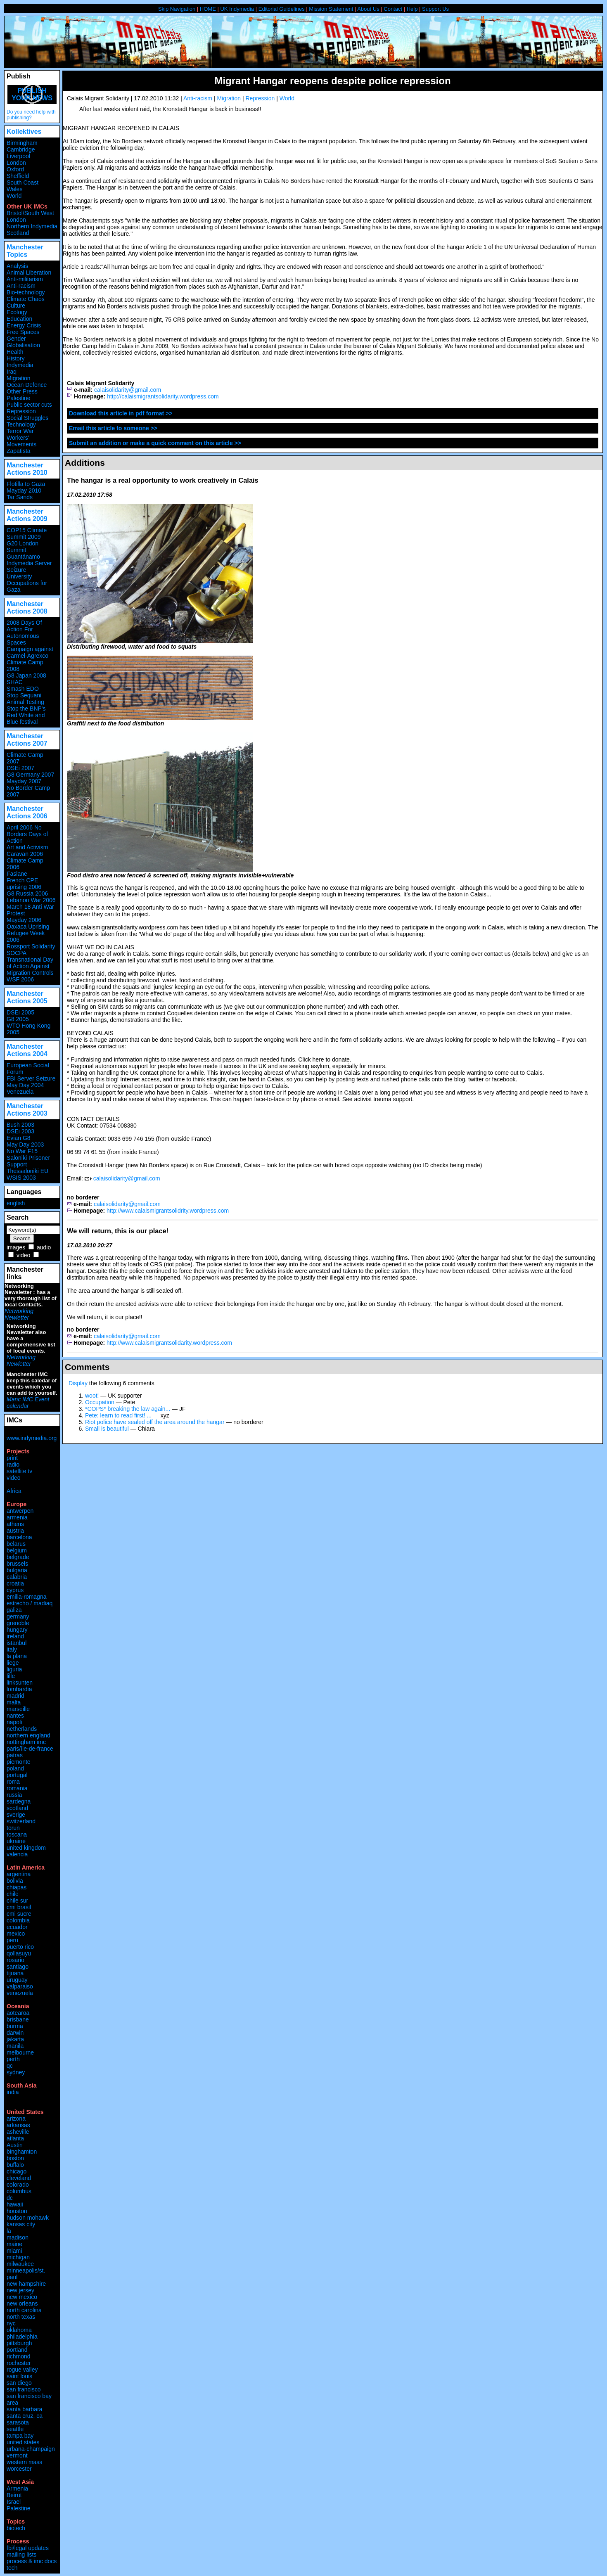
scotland (17, 1808)
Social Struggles (27, 418)
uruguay (17, 1979)
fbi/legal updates (28, 2548)
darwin (15, 2032)
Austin (15, 2145)
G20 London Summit (22, 546)
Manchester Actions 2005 (27, 997)
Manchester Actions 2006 (27, 812)
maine (14, 2244)
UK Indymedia (237, 9)
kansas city (21, 2224)
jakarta (15, 2039)
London (16, 162)
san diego (19, 2382)
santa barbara (24, 2409)
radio (13, 1464)
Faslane (17, 873)
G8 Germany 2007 (30, 774)
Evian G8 (19, 1138)
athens (15, 1524)
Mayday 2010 (24, 490)
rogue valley (22, 2369)
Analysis (17, 266)
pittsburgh (19, 2343)
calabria (17, 1577)
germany (18, 1616)
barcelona (19, 1537)
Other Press (22, 391)
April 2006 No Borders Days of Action (27, 834)
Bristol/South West (30, 213)
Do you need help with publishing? (31, 115)
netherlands (22, 1728)
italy (12, 1649)
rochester (19, 2363)
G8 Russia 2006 (27, 893)
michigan (18, 2257)
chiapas (16, 1887)
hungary (17, 1629)
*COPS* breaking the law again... (127, 1408)
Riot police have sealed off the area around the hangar (155, 1422)
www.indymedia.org (32, 1438)
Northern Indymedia (32, 226)
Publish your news (32, 94)
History (16, 358)
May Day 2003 (25, 1144)
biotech (16, 2528)
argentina (19, 1874)
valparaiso (20, 1986)
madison (17, 2237)
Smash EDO (23, 688)
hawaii (15, 2204)
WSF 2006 (20, 979)
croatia (15, 1583)
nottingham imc (26, 1742)
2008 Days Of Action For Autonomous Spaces (24, 632)
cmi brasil (19, 1907)
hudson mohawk (28, 2217)
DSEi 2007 (20, 768)
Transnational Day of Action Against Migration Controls (30, 966)
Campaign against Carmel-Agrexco (30, 652)
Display (78, 1383)
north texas (21, 2316)
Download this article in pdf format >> (120, 413)
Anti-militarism (25, 279)
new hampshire (26, 2283)
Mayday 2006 (24, 920)
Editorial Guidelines (281, 9)
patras (15, 1755)
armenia (17, 1517)
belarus (16, 1543)
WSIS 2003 (21, 1177)
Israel (14, 2501)
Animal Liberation (29, 272)
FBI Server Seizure (31, 1078)
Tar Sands (20, 497)
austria (15, 1530)
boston (15, 2158)
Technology (21, 424)
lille (11, 1676)
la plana (17, 1656)
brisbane (18, 2019)
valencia (17, 1854)
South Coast (22, 182)
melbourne (20, 2052)
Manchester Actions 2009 (27, 515)
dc (10, 2197)
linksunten (20, 1682)
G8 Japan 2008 (26, 675)
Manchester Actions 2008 (27, 607)
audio (44, 1247)
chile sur (17, 1900)
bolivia (15, 1880)
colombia (18, 1920)
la (9, 2231)
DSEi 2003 (20, 1131)
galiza (14, 1610)
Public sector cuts (29, 404)
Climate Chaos (26, 299)
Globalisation (23, 345)
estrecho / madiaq (29, 1603)
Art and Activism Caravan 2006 (27, 850)
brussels (17, 1563)
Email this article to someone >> (113, 428)
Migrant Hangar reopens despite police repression (332, 80)
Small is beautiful (107, 1428)
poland (15, 1768)
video (23, 1255)
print (12, 1458)
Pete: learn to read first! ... (118, 1415)
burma (15, 2026)
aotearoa (18, 2013)
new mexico (22, 2297)
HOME (208, 9)
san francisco (23, 2389)
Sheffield (18, 176)
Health (15, 351)
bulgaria (17, 1570)
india (13, 2092)
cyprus (15, 1590)
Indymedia (20, 365)
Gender (16, 338)
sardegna (19, 1801)
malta (14, 1702)
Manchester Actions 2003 (27, 1109)
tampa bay (20, 2435)
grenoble (18, 1623)
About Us (368, 9)
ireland (15, 1636)
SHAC (15, 682)
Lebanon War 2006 (31, 900)
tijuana (15, 1973)
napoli (14, 1722)
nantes (15, 1715)
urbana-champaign (31, 2449)
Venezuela (20, 1091)
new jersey (20, 2290)
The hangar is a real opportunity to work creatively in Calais (162, 480)
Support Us (435, 9)
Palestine (19, 398)
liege (13, 1662)
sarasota (18, 2422)
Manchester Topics (25, 251)
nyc (11, 2323)
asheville (18, 2131)
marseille (18, 1709)
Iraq (12, 371)
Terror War (20, 431)
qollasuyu (19, 1953)
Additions (85, 462)
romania (17, 1788)
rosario (15, 1960)
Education (19, 318)
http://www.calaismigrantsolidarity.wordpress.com (169, 1342)
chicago (16, 2171)
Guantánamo (23, 556)
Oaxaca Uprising (28, 926)
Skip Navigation (176, 9)
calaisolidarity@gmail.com (127, 389)
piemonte (19, 1761)
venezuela (20, 1993)
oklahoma (19, 2330)
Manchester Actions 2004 (27, 1050)
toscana (17, 1834)
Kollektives (24, 131)
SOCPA (16, 953)
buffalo (15, 2164)
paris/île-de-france (30, 1748)
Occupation (99, 1402)
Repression (260, 98)
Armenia (17, 2488)
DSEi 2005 (20, 1012)
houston (17, 2211)
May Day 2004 (25, 1085)
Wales (14, 189)
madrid (15, 1695)
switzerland (21, 1821)
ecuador (17, 1927)
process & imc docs (32, 2561)
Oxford (15, 169)
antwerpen (20, 1510)
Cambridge (21, 149)
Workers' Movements (21, 441)
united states (23, 2442)
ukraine (16, 1841)
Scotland (18, 233)
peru (12, 1940)
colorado (18, 2184)
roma (13, 1781)
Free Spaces (23, 332)
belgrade (18, 1557)
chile (13, 1894)
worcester (19, 2468)
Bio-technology (26, 292)
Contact (393, 9)
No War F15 (22, 1151)
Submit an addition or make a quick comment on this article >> (155, 443)
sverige (16, 1814)
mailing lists (21, 2554)
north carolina (24, 2310)
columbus (19, 2191)
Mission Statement (331, 9)
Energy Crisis (24, 325)
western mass (24, 2462)
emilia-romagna (26, 1596)
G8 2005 (18, 1019)
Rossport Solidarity (31, 946)
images (16, 1247)
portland (17, 2349)
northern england (28, 1735)
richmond (19, 2356)
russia (14, 1795)
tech (12, 2567)
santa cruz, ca (25, 2415)
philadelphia (22, 2336)
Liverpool (18, 156)
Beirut (14, 2495)
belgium (17, 1550)
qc (10, 2065)
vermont (17, 2455)
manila (15, 2046)
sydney (16, 2072)
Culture (16, 305)
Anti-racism (197, 98)
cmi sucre (19, 1913)
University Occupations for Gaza (27, 583)
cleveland (19, 2178)
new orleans (22, 2303)
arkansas (18, 2125)
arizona (16, 2118)
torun (13, 1828)
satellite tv (19, 1471)
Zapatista (19, 451)
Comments (87, 1367)
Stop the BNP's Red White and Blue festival (26, 715)
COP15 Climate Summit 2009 (27, 533)
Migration (229, 98)
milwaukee (20, 2264)
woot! (92, 1395)
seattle (15, 2429)
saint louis (19, 2376)
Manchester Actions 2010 (27, 469)
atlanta (15, 2138)
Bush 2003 (20, 1124)
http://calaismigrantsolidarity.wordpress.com (163, 396)
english (16, 1203)
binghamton (22, 2151)
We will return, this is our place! (117, 1231)
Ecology (17, 312)
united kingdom (26, 1847)
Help (412, 9)
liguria (14, 1669)
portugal (17, 1775)
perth (13, 2059)
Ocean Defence (27, 385)
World (287, 98)
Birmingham (22, 143)
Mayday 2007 (24, 781)
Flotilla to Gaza (26, 484)
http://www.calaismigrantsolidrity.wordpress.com (168, 1210)
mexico (16, 1933)
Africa (14, 1491)
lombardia (19, 1689)
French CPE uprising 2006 (24, 883)
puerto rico (20, 1946)
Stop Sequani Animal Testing (25, 698)
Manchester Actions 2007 (27, 739)
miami (14, 2250)
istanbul (16, 1643)
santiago (17, 1966)
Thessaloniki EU (27, 1171)
